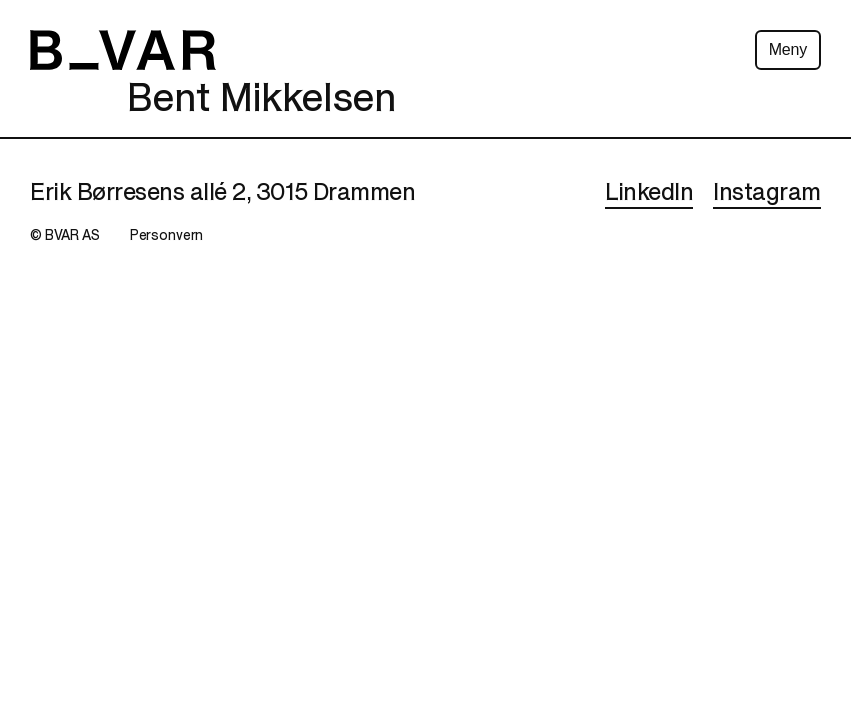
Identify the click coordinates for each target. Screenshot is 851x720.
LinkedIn (649, 192)
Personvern (167, 235)
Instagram (767, 192)
